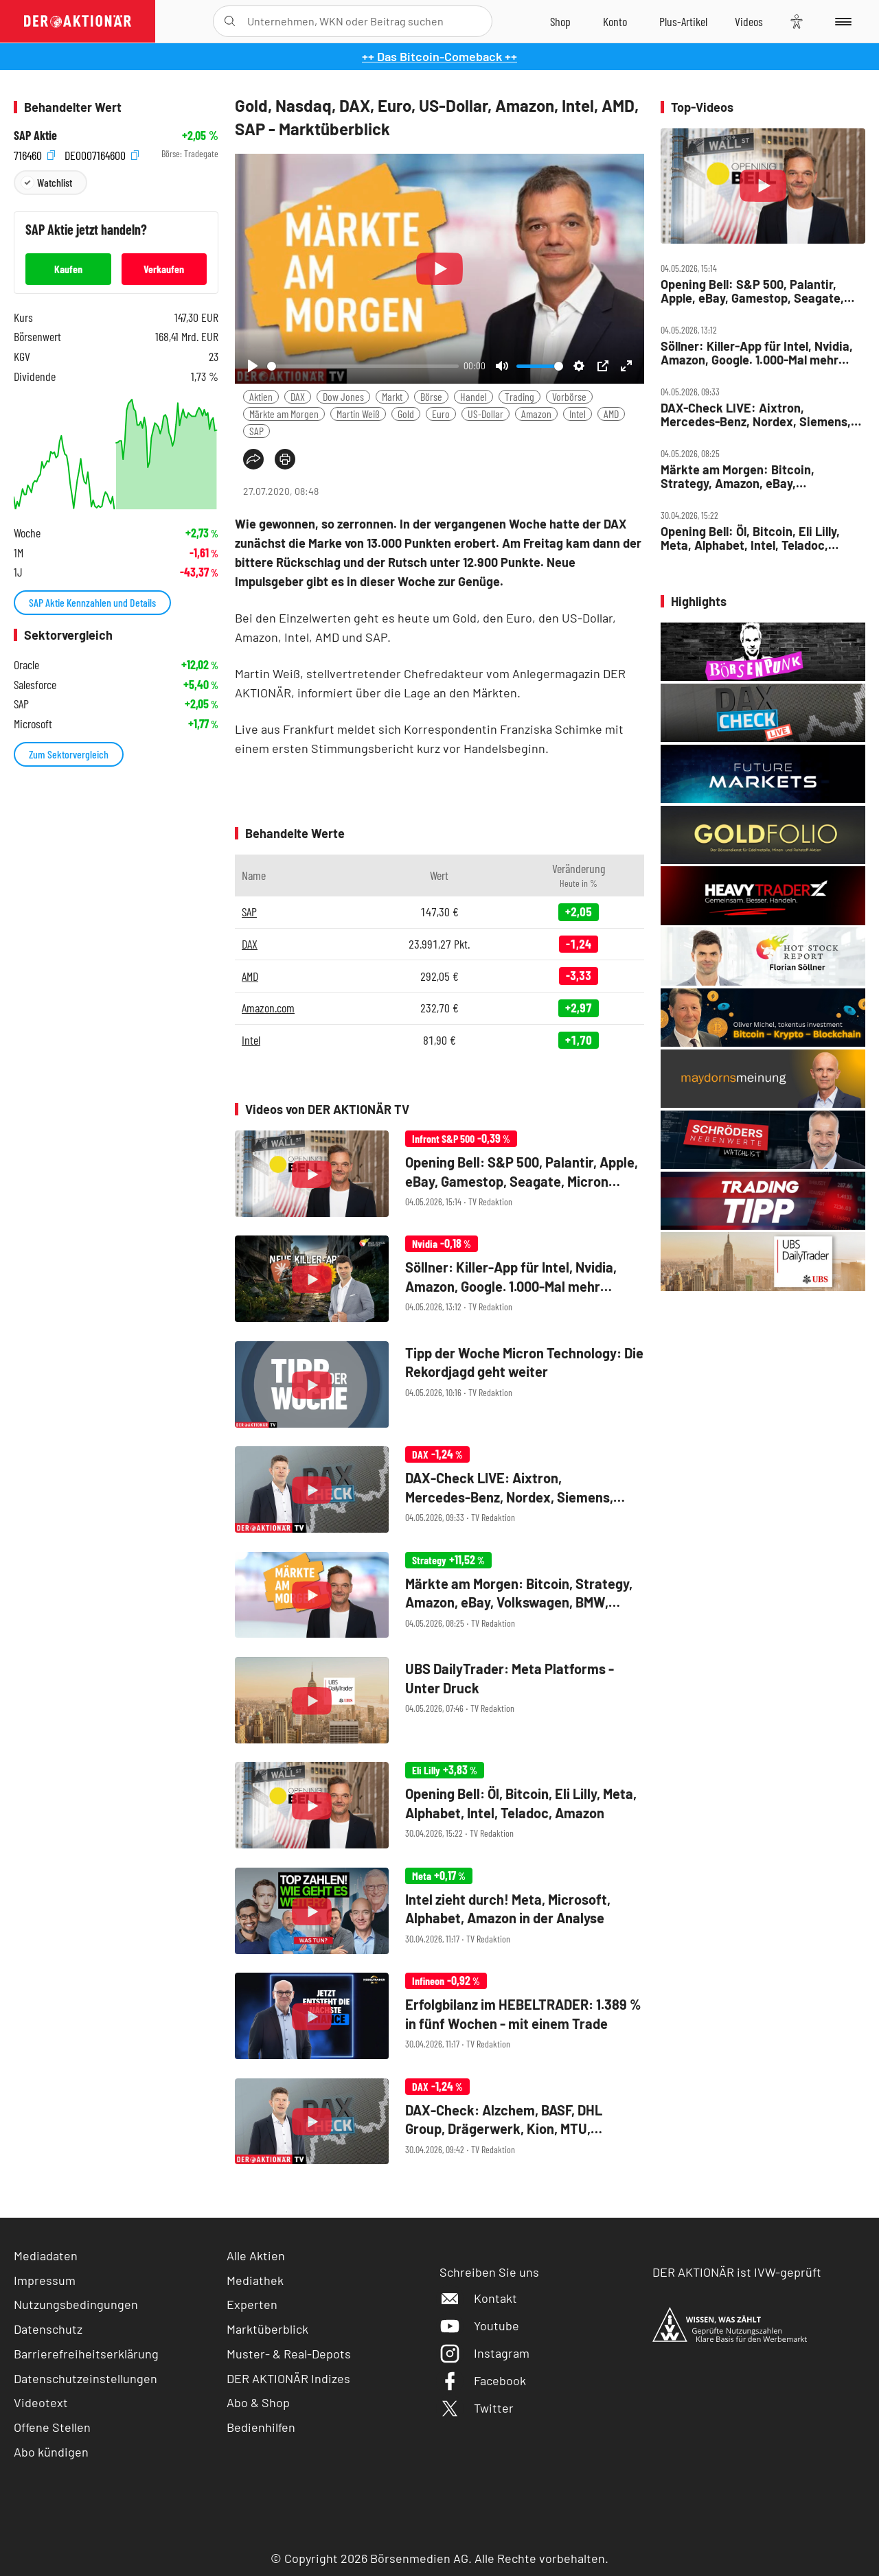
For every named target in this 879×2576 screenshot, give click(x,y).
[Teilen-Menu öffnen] (253, 459)
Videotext (41, 2402)
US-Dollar (485, 413)
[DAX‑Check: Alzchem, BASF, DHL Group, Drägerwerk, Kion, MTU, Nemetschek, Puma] (439, 2122)
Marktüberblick (267, 2328)
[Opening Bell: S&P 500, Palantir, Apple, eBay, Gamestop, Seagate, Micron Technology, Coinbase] (439, 1174)
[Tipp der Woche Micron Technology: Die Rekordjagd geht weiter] (439, 1385)
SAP (256, 430)
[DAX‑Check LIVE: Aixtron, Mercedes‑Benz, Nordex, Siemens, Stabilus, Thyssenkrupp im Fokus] (439, 1490)
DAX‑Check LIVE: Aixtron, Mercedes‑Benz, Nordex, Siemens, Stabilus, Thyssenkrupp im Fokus (756, 415)
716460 (34, 154)
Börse (431, 396)
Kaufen (68, 268)
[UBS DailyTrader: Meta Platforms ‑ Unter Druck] (439, 1701)
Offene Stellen (52, 2427)
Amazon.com (268, 1007)
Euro (441, 413)
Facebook (483, 2380)
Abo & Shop (258, 2402)
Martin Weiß (358, 413)
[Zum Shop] (560, 21)
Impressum (45, 2280)
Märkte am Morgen (284, 413)
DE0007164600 (102, 154)
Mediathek (255, 2280)
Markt (392, 396)
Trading (519, 396)
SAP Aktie (35, 135)
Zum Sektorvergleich (69, 754)
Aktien (261, 396)
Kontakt (478, 2298)
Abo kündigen (51, 2451)
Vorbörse (569, 396)
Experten (252, 2304)
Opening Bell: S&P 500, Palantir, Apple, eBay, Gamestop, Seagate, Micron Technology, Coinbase (752, 291)
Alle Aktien (256, 2255)
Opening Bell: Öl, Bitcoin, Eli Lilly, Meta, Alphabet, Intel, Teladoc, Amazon (750, 538)
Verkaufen (164, 268)
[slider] (363, 366)
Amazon (536, 413)
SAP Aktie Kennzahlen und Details (92, 602)
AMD (611, 413)
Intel (577, 413)
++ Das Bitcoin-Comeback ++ (439, 56)
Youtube (479, 2325)
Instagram (484, 2352)
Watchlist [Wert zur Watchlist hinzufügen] (54, 182)
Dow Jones (343, 396)
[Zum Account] (615, 21)
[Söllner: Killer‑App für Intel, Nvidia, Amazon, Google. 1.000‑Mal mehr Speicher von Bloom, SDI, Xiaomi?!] (439, 1279)
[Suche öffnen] (230, 21)
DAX (297, 396)
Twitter (477, 2407)
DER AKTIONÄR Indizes (288, 2378)
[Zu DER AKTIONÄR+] (683, 21)
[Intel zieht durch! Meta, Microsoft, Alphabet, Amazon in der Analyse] (439, 1912)
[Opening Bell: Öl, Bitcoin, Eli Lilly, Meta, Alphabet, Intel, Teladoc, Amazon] (439, 1806)
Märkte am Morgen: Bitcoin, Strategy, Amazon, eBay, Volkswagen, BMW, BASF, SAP (742, 477)
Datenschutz (48, 2328)
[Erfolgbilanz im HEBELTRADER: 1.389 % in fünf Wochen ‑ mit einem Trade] (439, 2017)
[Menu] (841, 21)
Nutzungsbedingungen (76, 2304)
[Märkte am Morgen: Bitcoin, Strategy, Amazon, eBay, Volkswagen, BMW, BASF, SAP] (439, 1596)
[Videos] (749, 21)
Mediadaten (46, 2255)
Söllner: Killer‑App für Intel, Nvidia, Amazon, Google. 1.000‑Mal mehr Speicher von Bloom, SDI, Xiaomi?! (757, 353)
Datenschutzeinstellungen (85, 2378)
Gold (406, 413)
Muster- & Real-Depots (289, 2353)
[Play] (253, 366)
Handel (473, 396)
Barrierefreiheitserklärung (86, 2353)
